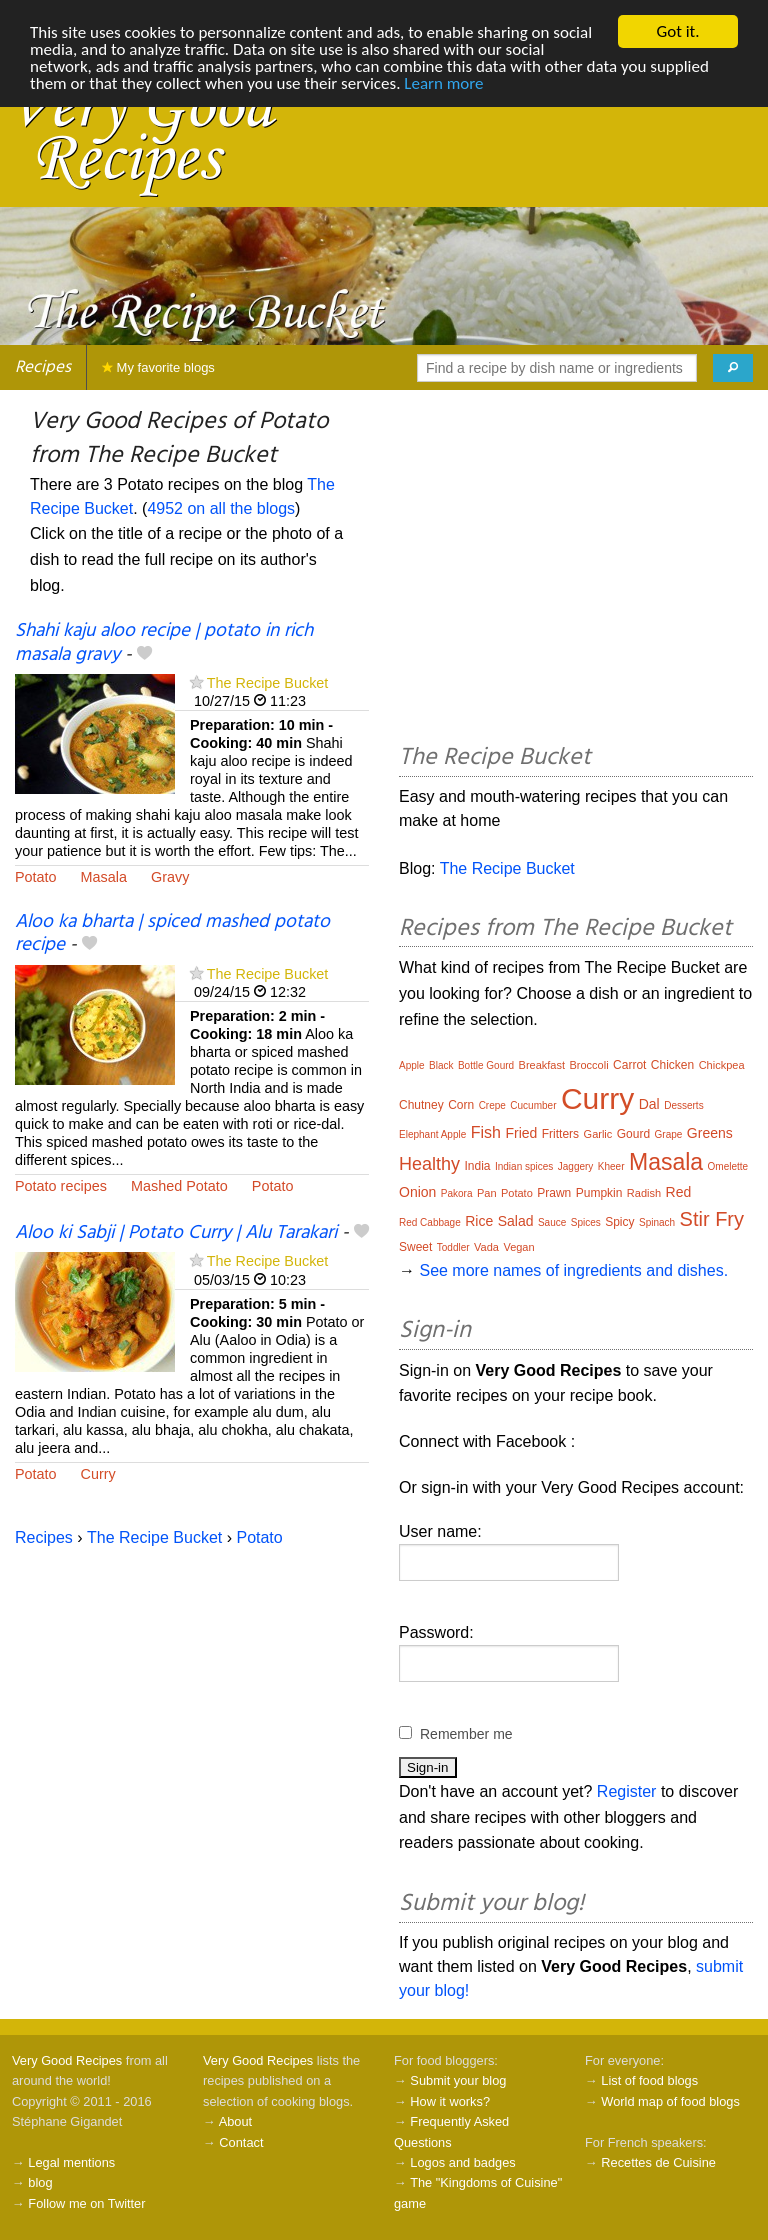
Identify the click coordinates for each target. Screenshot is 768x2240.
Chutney (421, 1105)
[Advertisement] (576, 570)
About (235, 2121)
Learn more (443, 83)
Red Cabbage (430, 1222)
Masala (104, 877)
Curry (98, 1474)
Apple (412, 1065)
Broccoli (588, 1065)
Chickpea (722, 1065)
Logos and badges (462, 2162)
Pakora (457, 1193)
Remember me (466, 1734)
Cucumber (533, 1105)
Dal (649, 1104)
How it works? (450, 2101)
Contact (241, 2142)
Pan (487, 1193)
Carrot (629, 1065)
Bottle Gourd (486, 1065)
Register (627, 1791)
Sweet (415, 1247)
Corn (461, 1105)
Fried (521, 1133)
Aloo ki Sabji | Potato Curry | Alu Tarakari (176, 1233)
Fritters (560, 1134)
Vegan (518, 1247)
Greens (710, 1133)
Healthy (429, 1164)
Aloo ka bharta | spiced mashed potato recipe (172, 933)
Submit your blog (458, 2080)
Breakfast (542, 1065)
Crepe (492, 1105)
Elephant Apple (432, 1134)
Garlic (598, 1134)
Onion (417, 1192)
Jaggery (576, 1166)
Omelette (728, 1166)
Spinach (657, 1222)
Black (441, 1065)
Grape (669, 1134)
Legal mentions (71, 2162)
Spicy (619, 1222)
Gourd (633, 1134)
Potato (36, 877)
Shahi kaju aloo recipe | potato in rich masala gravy (164, 642)
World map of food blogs (670, 2101)
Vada (486, 1247)
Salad (516, 1221)
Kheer (611, 1166)
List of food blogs (649, 2080)
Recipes (43, 367)
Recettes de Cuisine (658, 2162)
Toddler (453, 1247)
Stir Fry (712, 1219)
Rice (479, 1221)
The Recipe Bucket (268, 683)
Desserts (683, 1105)
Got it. (677, 31)
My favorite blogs (158, 367)
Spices (586, 1222)
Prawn (554, 1193)
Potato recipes (61, 1186)
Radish (644, 1193)
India (477, 1166)
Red (679, 1192)
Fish (486, 1132)
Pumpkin (599, 1193)
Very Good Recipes (67, 2060)
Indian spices (524, 1166)
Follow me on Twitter (86, 2203)
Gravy (170, 877)
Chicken (672, 1065)
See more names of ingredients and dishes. (573, 1270)
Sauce (552, 1222)
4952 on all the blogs (221, 508)
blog (40, 2182)
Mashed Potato (179, 1186)
